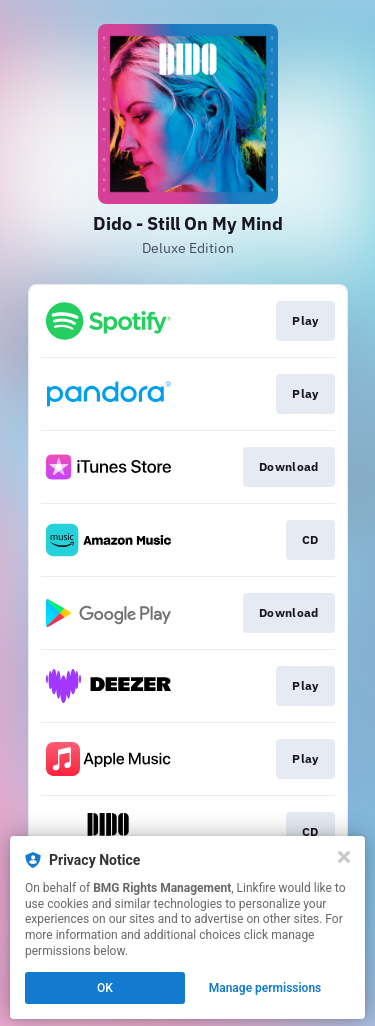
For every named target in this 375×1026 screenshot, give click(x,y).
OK (105, 988)
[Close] (344, 857)
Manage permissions (265, 988)
